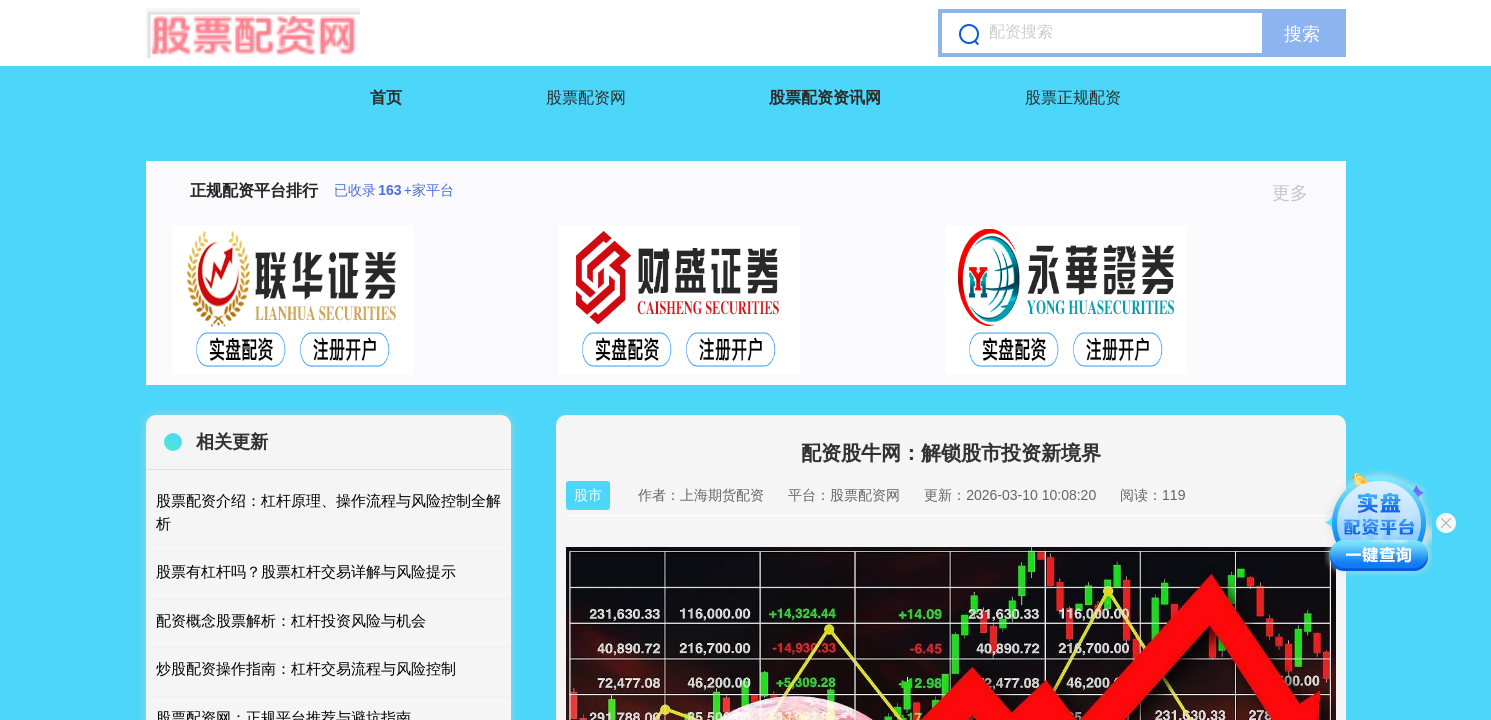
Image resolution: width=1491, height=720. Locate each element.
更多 (1298, 193)
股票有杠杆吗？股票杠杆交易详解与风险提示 (306, 571)
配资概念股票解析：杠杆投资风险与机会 (291, 620)
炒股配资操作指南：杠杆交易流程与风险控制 (306, 668)
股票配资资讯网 (825, 97)
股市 (588, 495)
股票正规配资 (1073, 97)
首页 (386, 97)
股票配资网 (586, 97)
